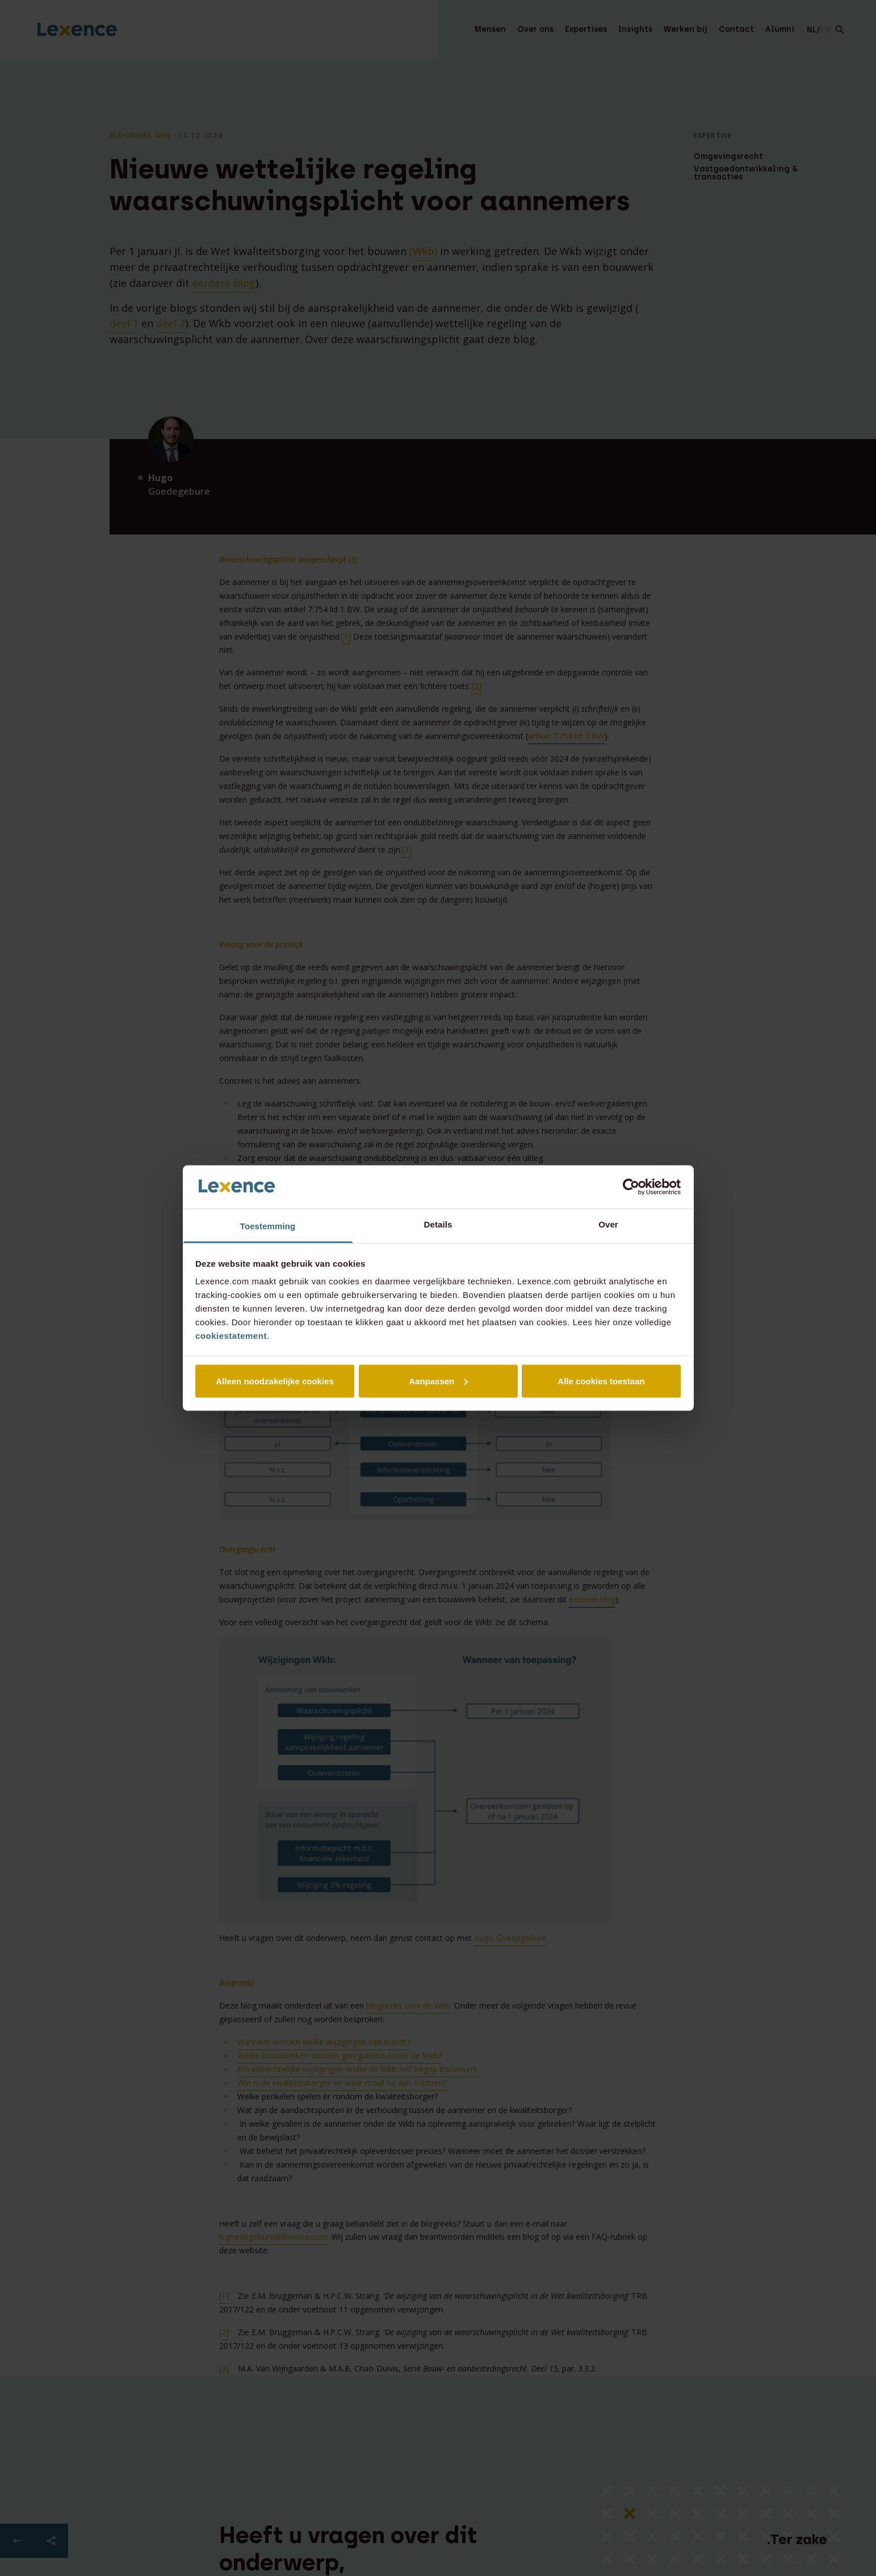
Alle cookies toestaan (601, 1380)
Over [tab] (608, 1224)
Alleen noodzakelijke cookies (275, 1380)
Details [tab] (438, 1224)
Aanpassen (438, 1380)
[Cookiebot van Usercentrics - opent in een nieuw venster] (631, 1186)
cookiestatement (231, 1336)
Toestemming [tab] (268, 1226)
